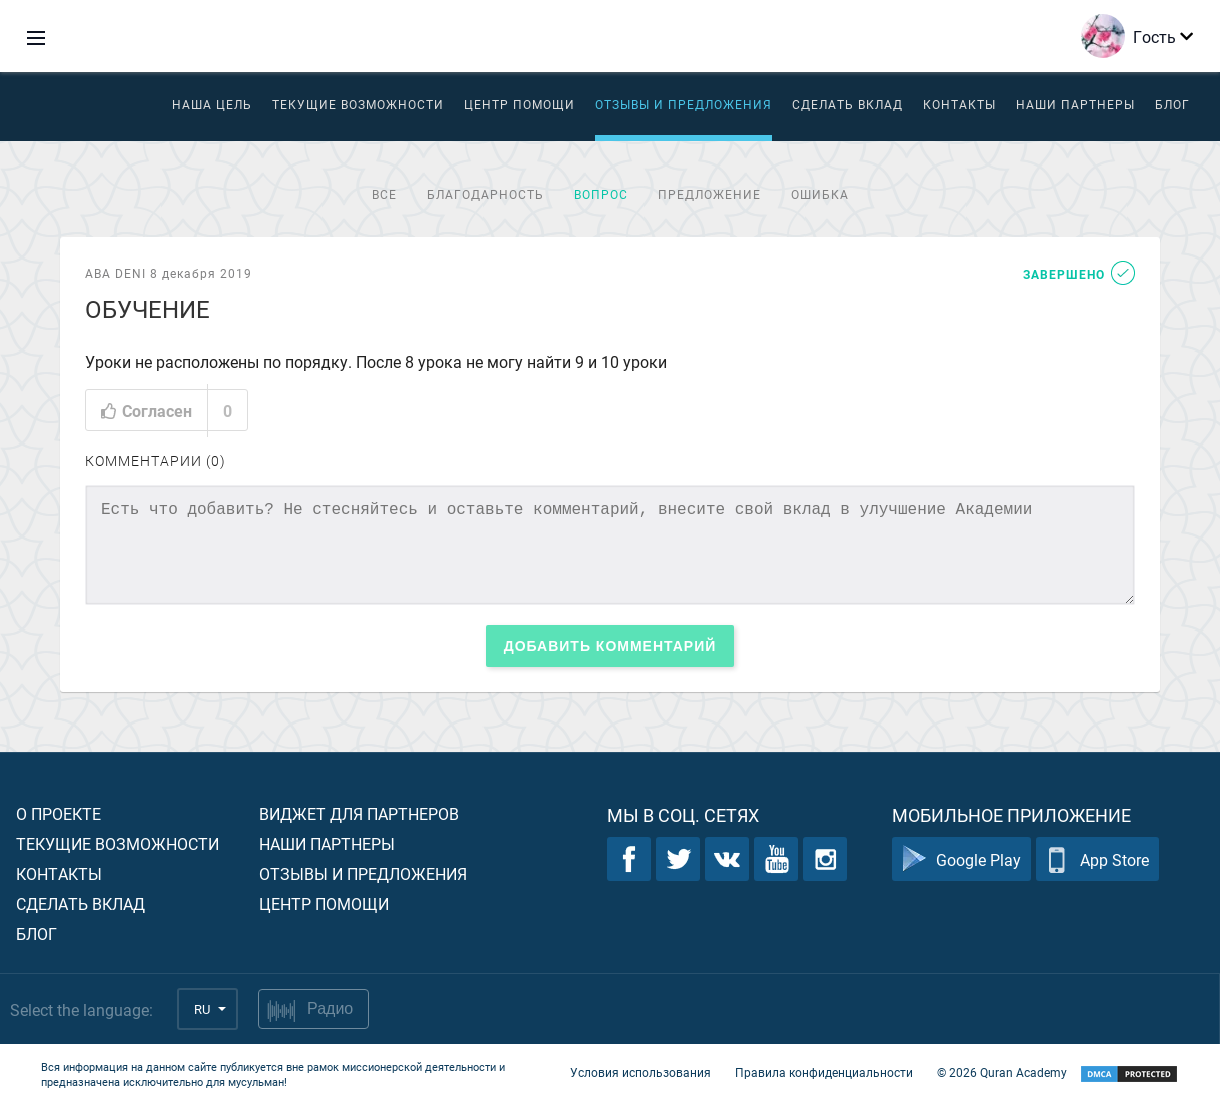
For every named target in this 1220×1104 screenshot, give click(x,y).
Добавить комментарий (610, 646)
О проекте (58, 813)
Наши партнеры (1075, 104)
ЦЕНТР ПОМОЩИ (519, 104)
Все (384, 194)
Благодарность (485, 194)
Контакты (959, 104)
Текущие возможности (358, 104)
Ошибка (820, 194)
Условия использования (640, 1072)
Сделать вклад (847, 104)
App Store (1097, 859)
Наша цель (212, 104)
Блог (1172, 104)
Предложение (709, 194)
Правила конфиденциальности (824, 1072)
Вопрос (601, 194)
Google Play (961, 859)
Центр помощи (324, 903)
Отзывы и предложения (683, 104)
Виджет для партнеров (359, 813)
